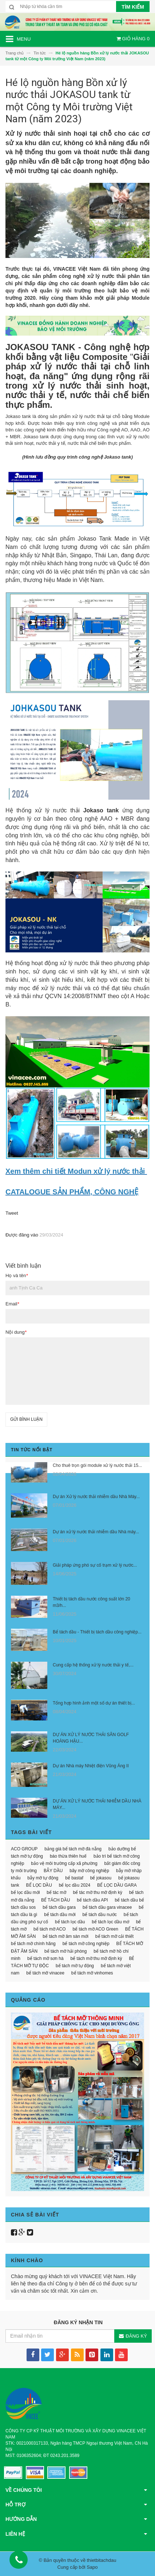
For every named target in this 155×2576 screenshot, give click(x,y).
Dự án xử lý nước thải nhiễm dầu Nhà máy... (96, 1531)
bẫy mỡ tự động (42, 1877)
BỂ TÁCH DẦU (55, 1900)
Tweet (11, 1213)
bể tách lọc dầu (70, 1921)
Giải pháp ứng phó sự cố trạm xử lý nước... (95, 1565)
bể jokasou (100, 1877)
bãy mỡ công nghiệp (89, 1870)
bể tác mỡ (56, 1892)
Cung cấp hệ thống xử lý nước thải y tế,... (93, 1665)
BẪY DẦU (53, 1870)
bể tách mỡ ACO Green (95, 1929)
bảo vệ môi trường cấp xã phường (64, 1863)
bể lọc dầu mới (25, 1892)
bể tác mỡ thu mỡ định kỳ (97, 1892)
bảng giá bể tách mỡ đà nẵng (73, 1848)
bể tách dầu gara (59, 1907)
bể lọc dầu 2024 (74, 1885)
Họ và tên (16, 1275)
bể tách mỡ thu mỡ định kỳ (96, 1958)
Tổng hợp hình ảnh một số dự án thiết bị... (94, 1703)
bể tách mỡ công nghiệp (86, 1943)
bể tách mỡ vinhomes (92, 1973)
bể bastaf (74, 1877)
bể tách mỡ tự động (75, 1965)
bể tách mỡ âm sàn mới (65, 1936)
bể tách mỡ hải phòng (65, 1951)
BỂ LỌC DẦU (39, 1885)
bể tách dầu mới (59, 1914)
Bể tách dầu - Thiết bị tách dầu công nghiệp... (97, 1631)
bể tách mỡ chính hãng (33, 1943)
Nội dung (16, 1332)
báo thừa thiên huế (68, 1856)
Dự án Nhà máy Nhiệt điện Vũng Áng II (91, 1765)
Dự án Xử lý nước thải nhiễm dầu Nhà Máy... (96, 1496)
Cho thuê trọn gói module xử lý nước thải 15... (97, 1465)
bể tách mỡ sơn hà (45, 1958)
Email (12, 1304)
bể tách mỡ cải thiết (114, 1936)
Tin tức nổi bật (31, 1449)
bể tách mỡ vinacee (45, 1973)
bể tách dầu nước (100, 1914)
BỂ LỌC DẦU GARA (117, 1885)
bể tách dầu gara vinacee (107, 1907)
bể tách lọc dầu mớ (110, 1921)
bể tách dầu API (92, 1900)
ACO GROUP (24, 1848)
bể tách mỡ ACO (49, 1929)
